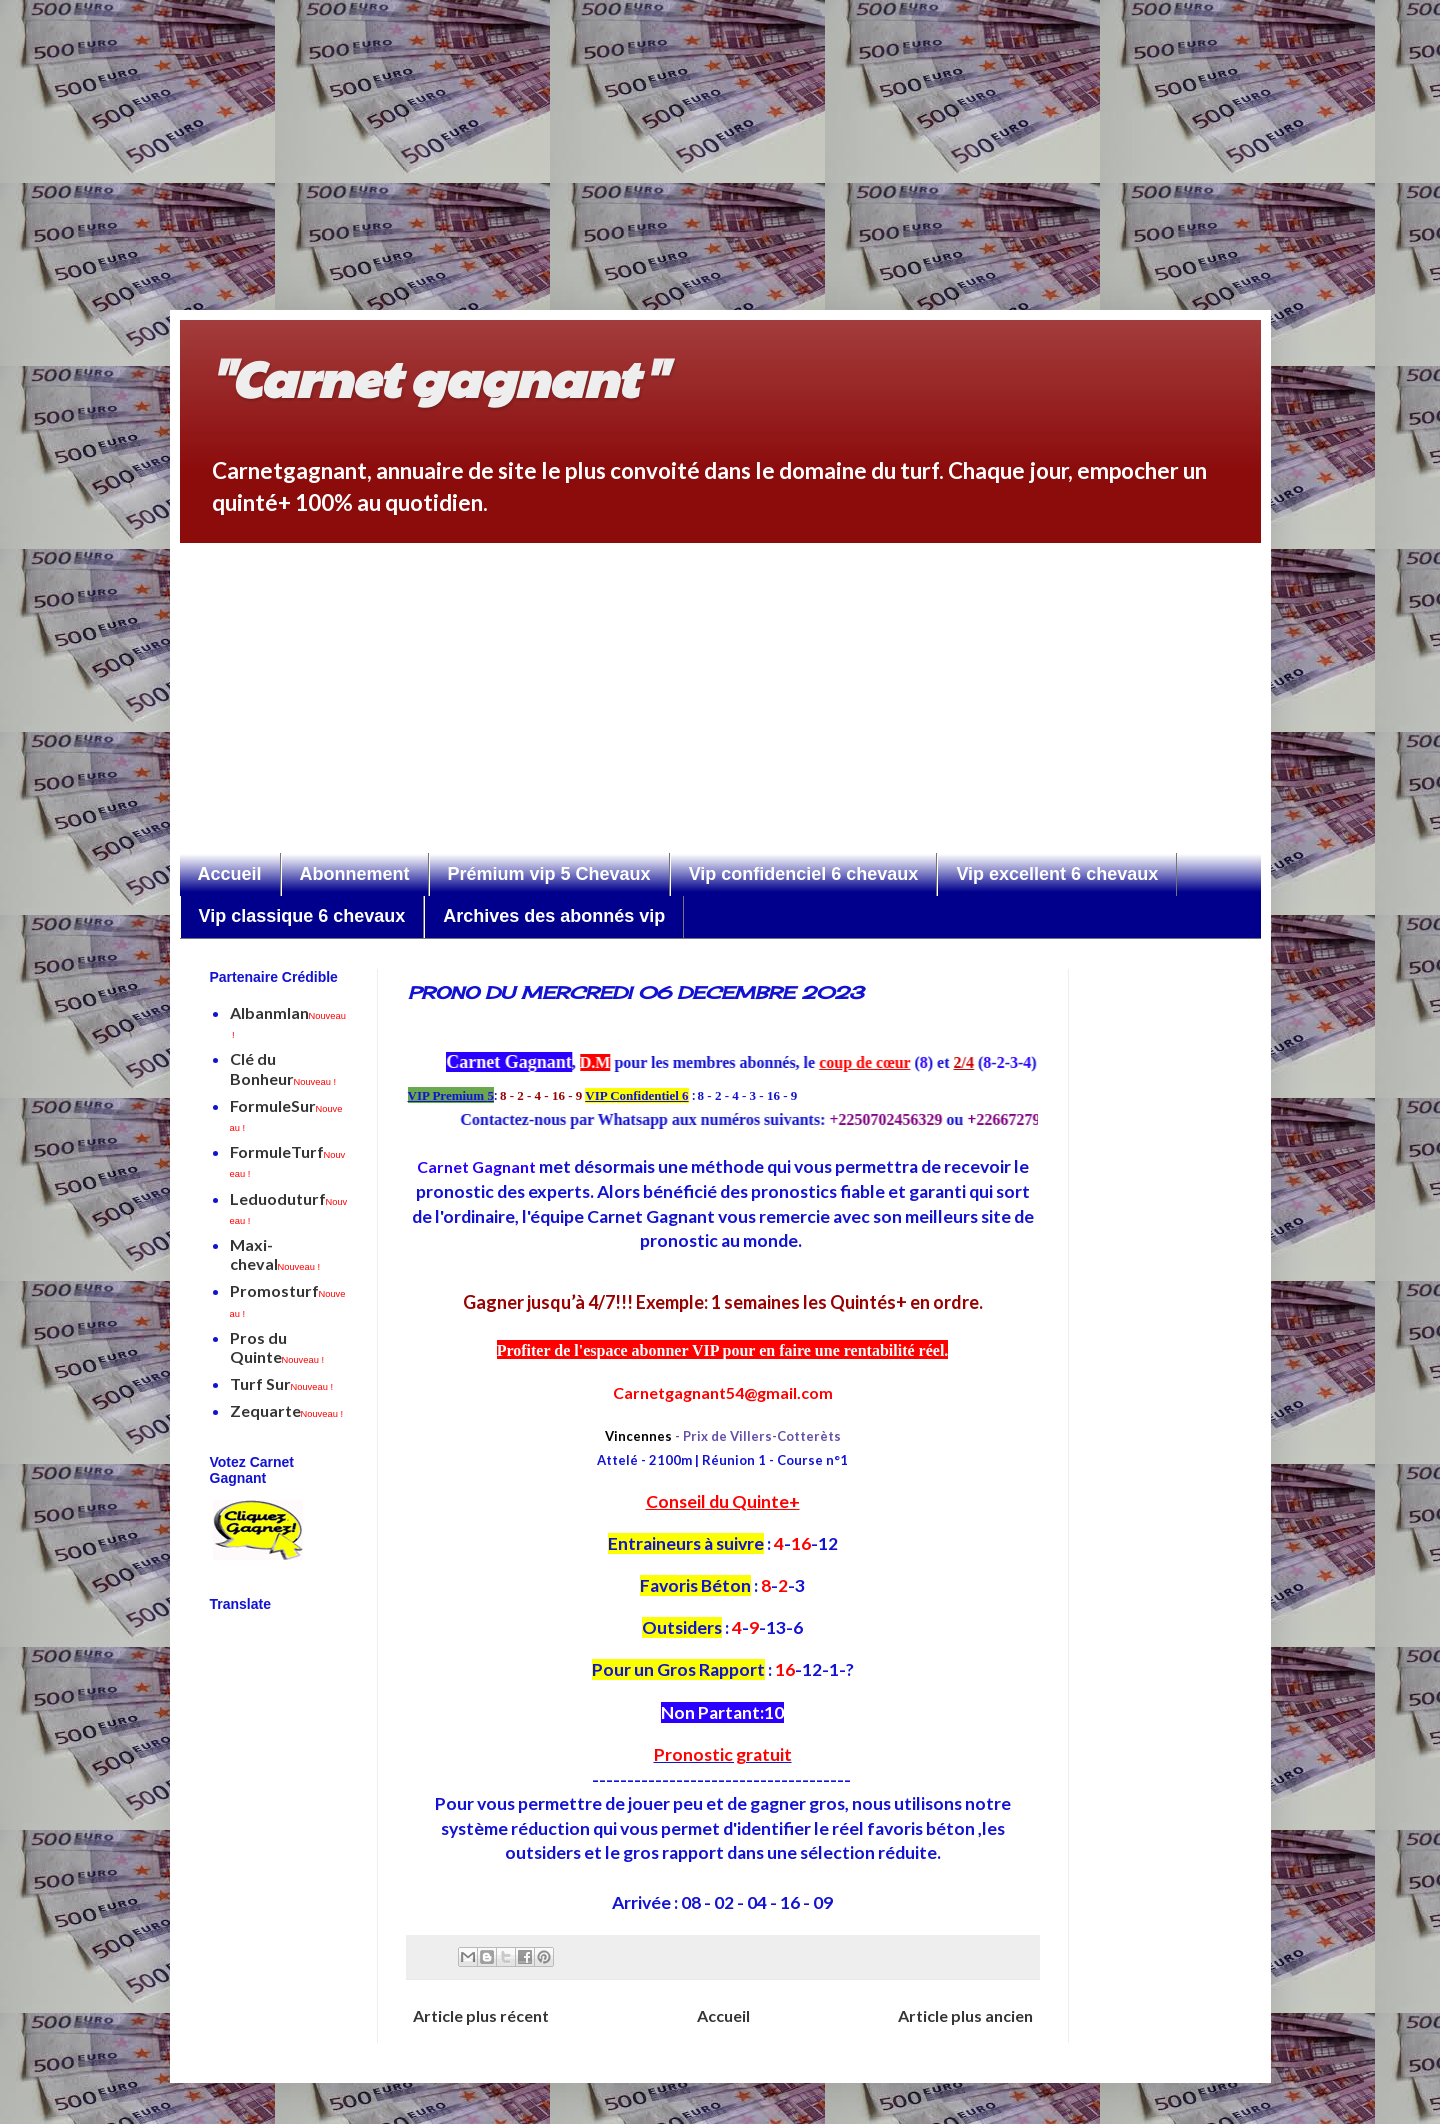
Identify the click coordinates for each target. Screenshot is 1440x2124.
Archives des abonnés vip (554, 916)
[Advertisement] (640, 140)
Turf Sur (282, 1383)
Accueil (230, 874)
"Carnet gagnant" (437, 377)
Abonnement (355, 874)
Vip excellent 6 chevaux (1057, 874)
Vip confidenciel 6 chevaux (804, 874)
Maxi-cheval (275, 1254)
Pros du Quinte (277, 1347)
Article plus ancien (965, 2015)
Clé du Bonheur (283, 1068)
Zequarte (287, 1410)
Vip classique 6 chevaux (302, 916)
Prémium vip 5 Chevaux (549, 874)
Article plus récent (481, 2015)
